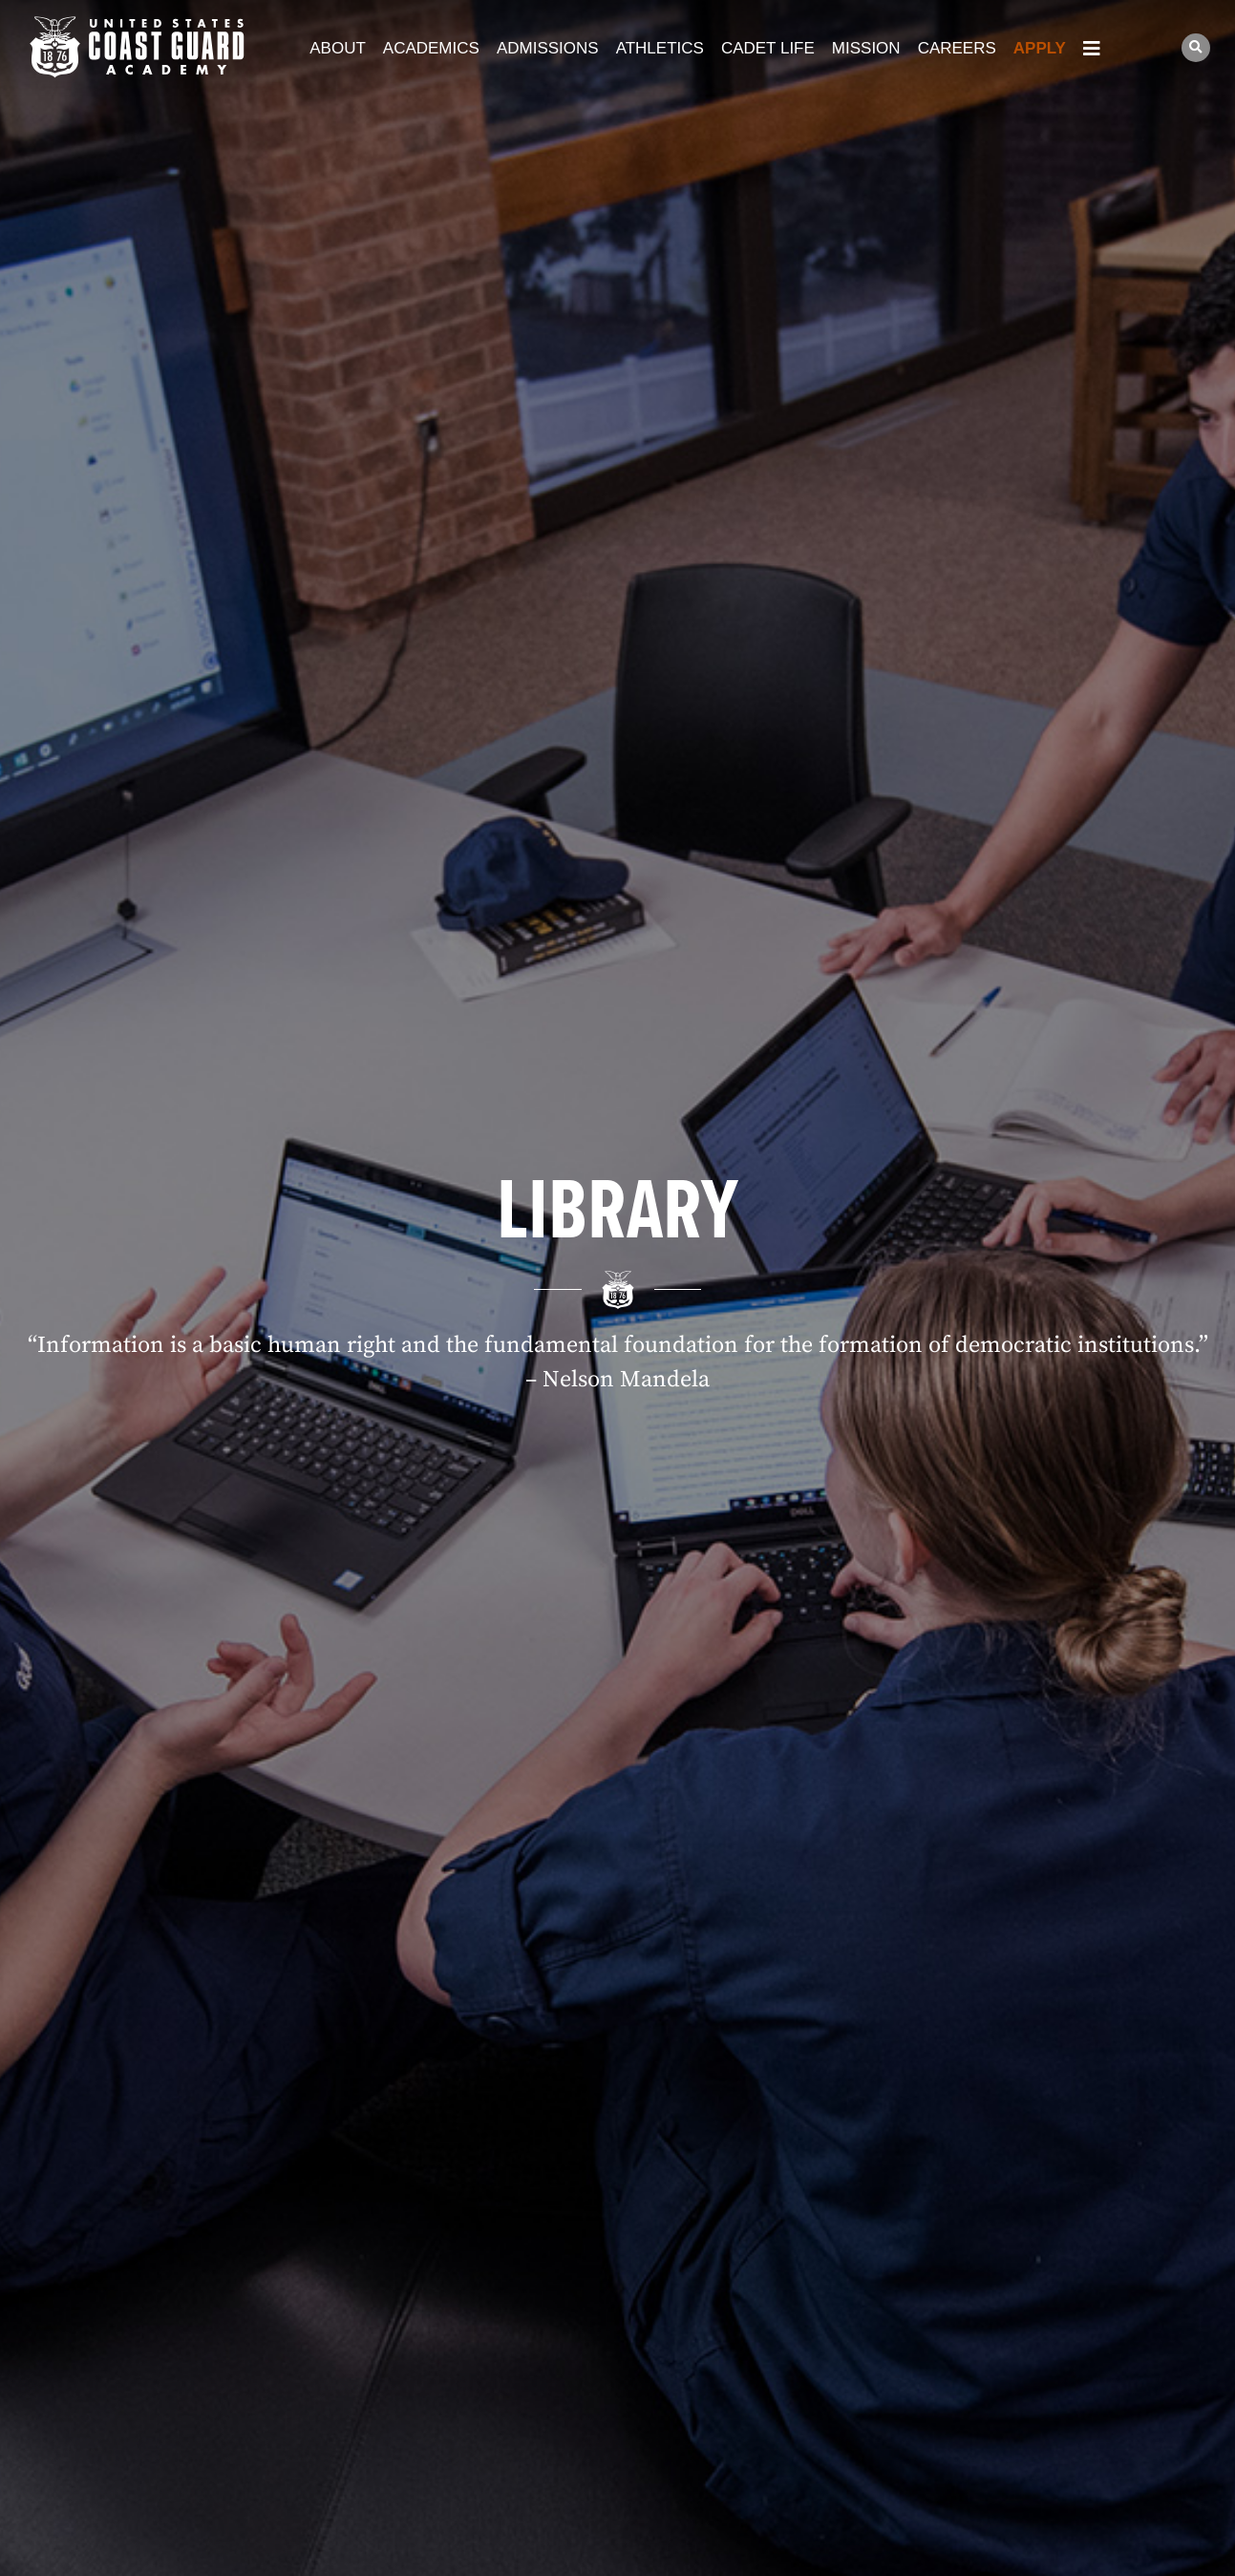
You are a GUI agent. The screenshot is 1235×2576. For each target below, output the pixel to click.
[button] (1196, 47)
